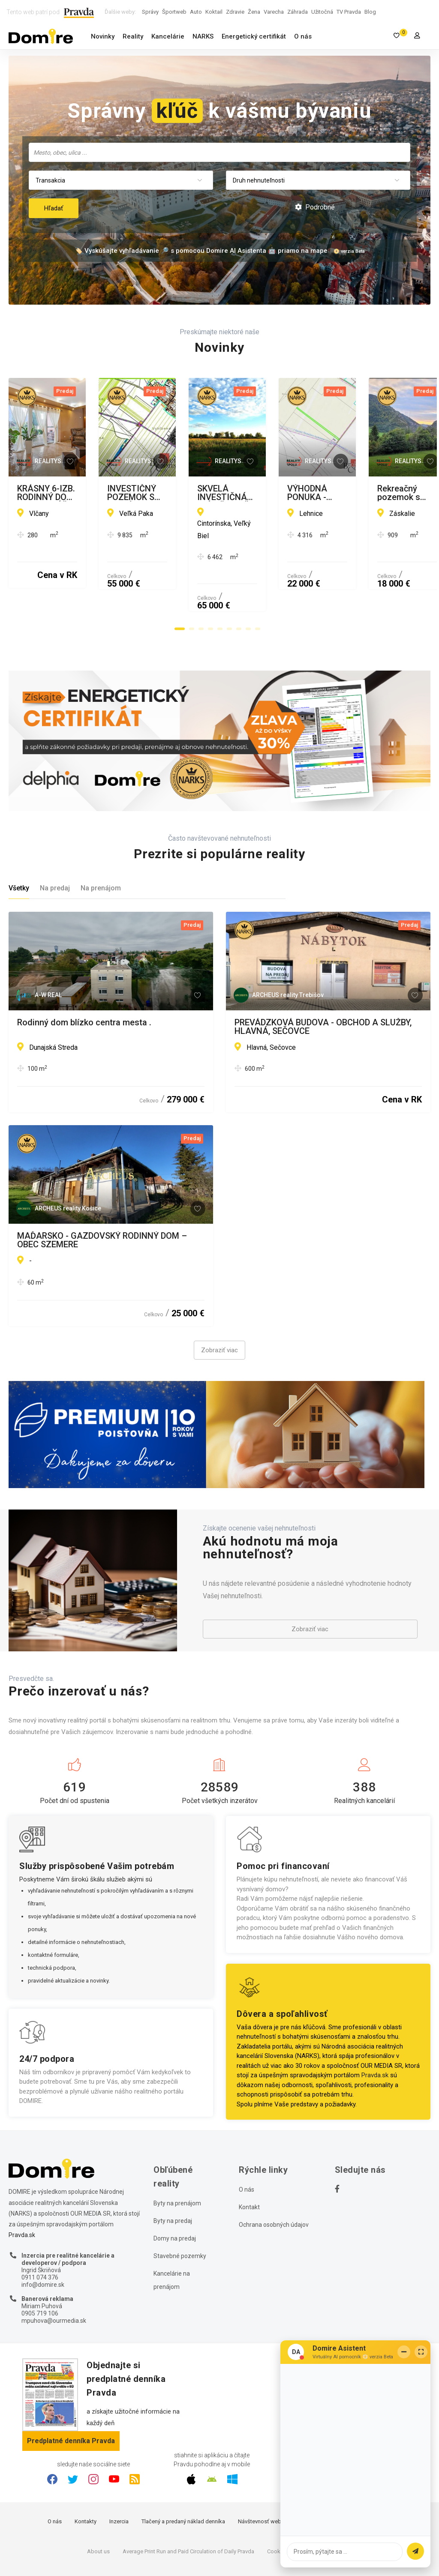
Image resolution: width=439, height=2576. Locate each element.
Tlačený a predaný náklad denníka (183, 2476)
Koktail (214, 12)
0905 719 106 (39, 2268)
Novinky (102, 36)
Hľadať (53, 208)
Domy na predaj (174, 2193)
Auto (196, 12)
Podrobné (315, 207)
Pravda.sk (374, 2030)
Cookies (277, 2506)
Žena (254, 12)
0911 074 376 (39, 2232)
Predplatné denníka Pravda (71, 2396)
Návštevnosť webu (261, 2476)
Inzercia (119, 2476)
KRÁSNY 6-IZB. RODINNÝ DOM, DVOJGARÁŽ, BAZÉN (103, 492)
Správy (150, 12)
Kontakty (85, 2476)
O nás (303, 36)
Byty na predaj (172, 2176)
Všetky (19, 843)
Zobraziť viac (219, 1305)
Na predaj (55, 843)
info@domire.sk (42, 2239)
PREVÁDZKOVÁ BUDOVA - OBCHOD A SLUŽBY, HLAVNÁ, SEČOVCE (323, 981)
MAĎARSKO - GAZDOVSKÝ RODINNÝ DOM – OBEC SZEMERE (102, 1195)
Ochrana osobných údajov (274, 2180)
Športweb (174, 12)
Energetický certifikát (254, 36)
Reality (133, 36)
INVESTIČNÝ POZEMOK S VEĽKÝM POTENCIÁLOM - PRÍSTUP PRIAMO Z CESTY (320, 492)
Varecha (274, 12)
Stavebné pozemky (179, 2211)
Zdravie (235, 12)
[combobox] (219, 152)
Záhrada (297, 12)
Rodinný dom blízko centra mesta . (84, 977)
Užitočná (322, 12)
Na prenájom (101, 843)
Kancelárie (167, 36)
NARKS (202, 36)
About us (98, 2506)
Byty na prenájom (177, 2158)
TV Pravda (349, 12)
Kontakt (249, 2162)
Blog (370, 12)
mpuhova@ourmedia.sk (53, 2275)
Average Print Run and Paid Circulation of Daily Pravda (188, 2506)
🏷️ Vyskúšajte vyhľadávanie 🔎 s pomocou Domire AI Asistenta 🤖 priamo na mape (201, 251)
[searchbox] (220, 152)
